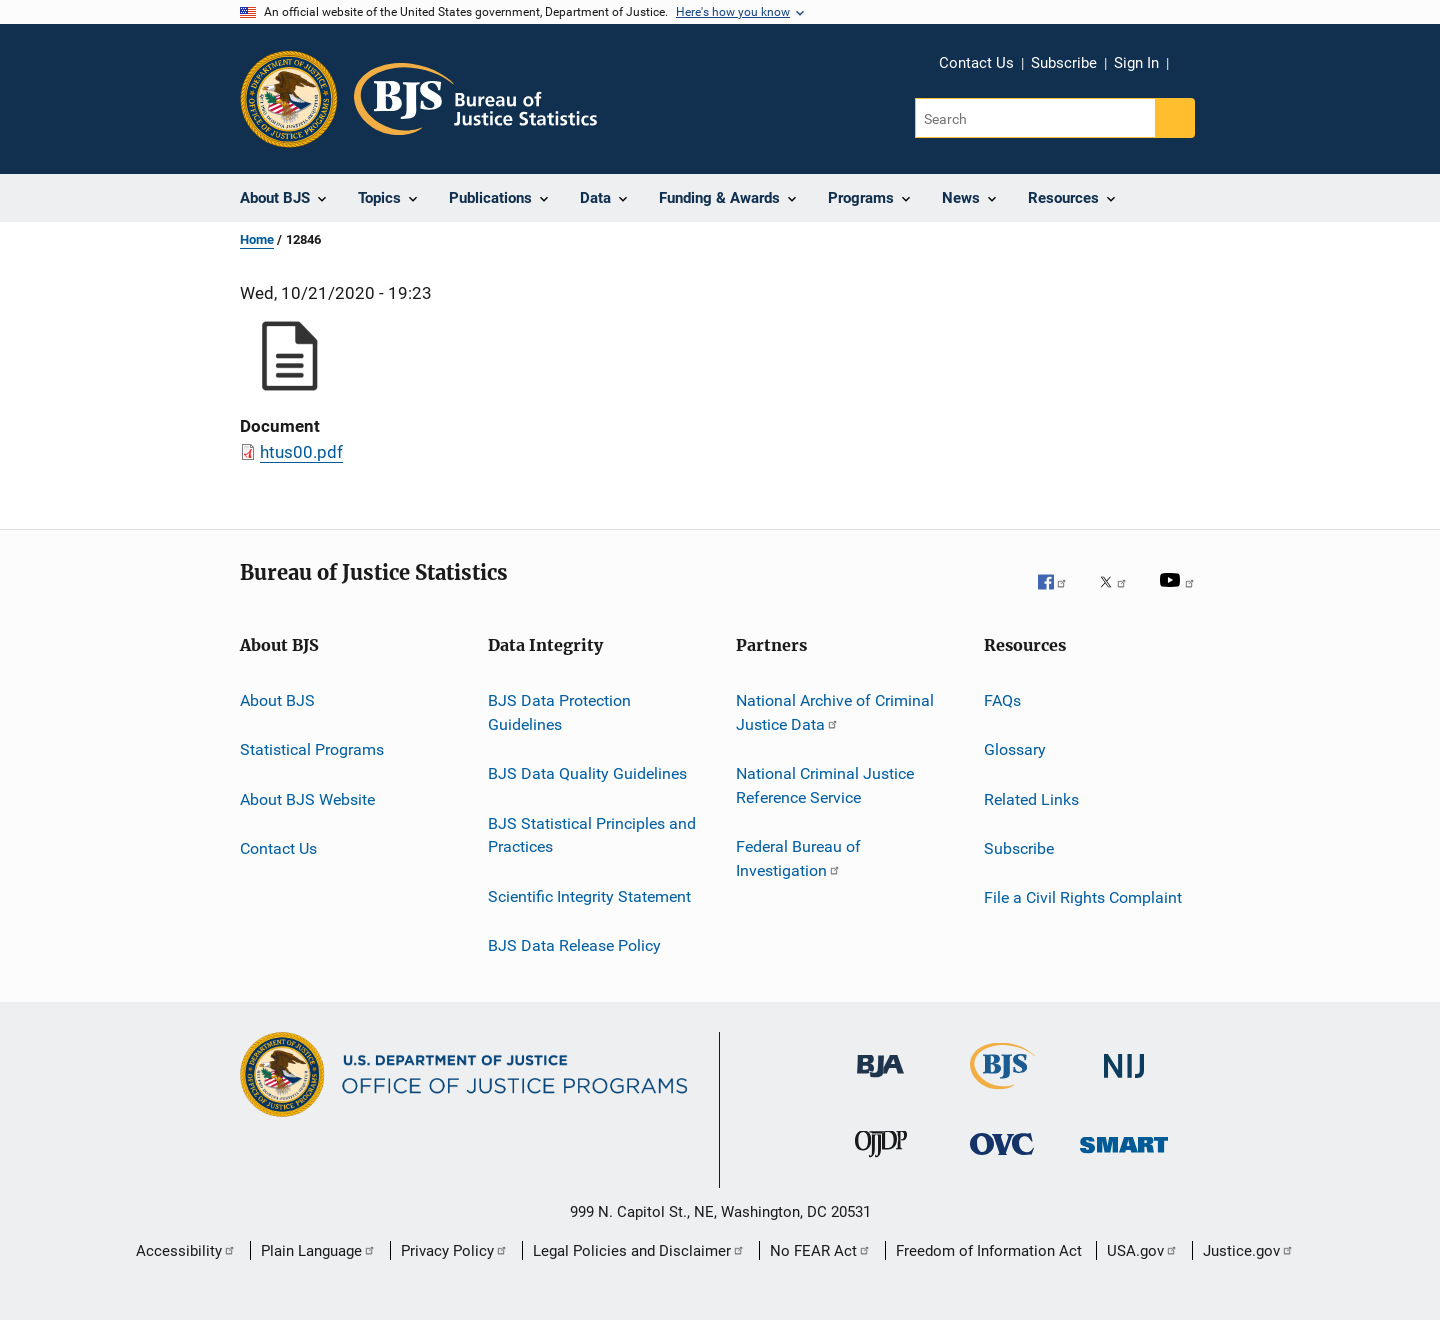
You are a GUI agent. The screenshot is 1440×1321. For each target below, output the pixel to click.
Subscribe (1064, 63)
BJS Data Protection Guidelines (559, 712)
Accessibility (186, 1251)
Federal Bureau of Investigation (798, 858)
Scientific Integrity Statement (589, 895)
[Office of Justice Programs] (289, 99)
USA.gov (1142, 1251)
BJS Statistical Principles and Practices (592, 834)
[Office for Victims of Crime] (1002, 1166)
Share (1200, 77)
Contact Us (976, 63)
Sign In (1136, 63)
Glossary (1015, 749)
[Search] (1036, 118)
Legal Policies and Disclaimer (639, 1251)
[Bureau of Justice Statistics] (1002, 1093)
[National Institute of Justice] (1124, 1088)
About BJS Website (307, 799)
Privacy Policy (454, 1251)
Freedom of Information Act (989, 1251)
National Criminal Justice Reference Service (825, 785)
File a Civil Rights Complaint (1083, 897)
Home (257, 239)
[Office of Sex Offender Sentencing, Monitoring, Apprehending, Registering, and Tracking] (1124, 1166)
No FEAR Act (820, 1251)
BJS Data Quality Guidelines (587, 773)
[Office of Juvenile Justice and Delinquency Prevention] (881, 1166)
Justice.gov (1248, 1251)
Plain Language (318, 1251)
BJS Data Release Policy (574, 945)
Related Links (1031, 799)
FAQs (1002, 700)
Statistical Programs (312, 749)
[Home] (475, 99)
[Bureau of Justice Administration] (880, 1088)
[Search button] (1175, 118)
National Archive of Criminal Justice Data (835, 712)
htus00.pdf (301, 452)
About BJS (277, 700)
